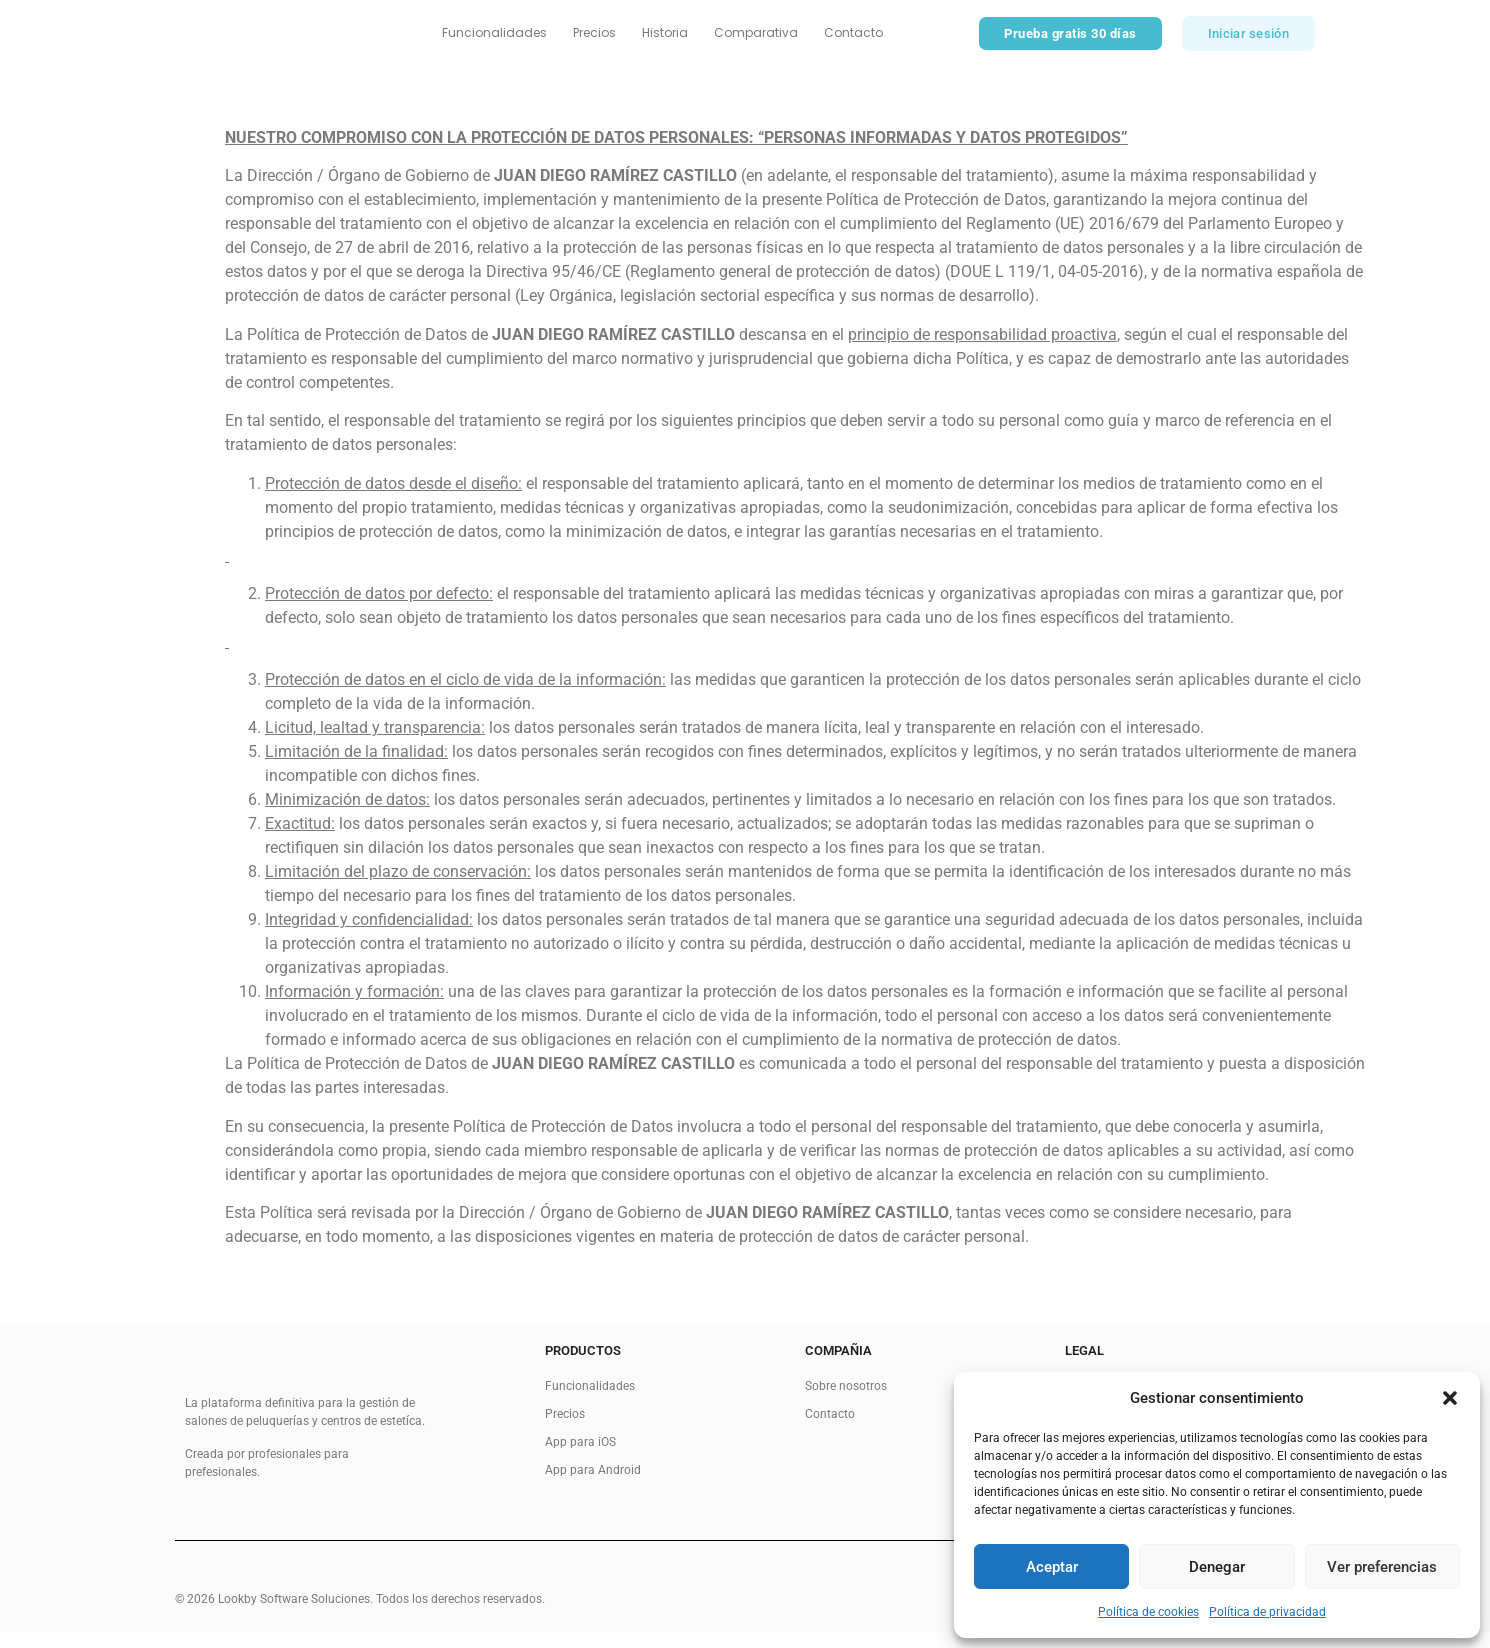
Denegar (1217, 1567)
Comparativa (756, 40)
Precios (594, 40)
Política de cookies (1148, 1612)
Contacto (853, 40)
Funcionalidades (494, 40)
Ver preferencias (1382, 1567)
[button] (1450, 1398)
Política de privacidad (1267, 1612)
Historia (665, 40)
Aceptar (1052, 1567)
